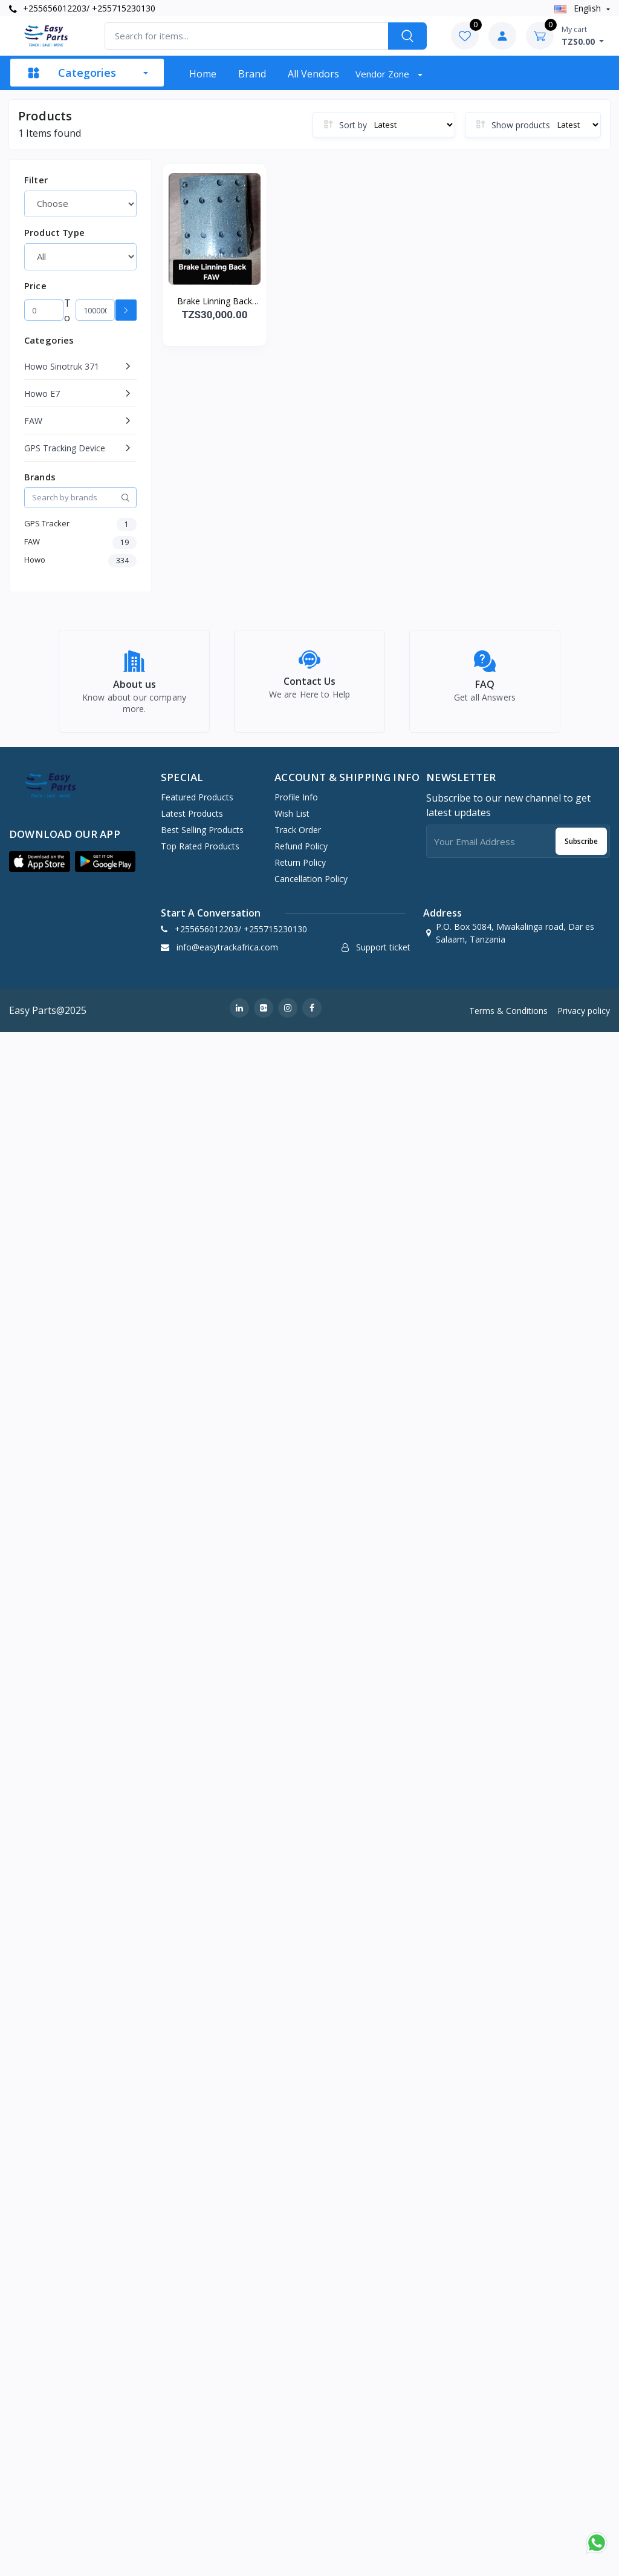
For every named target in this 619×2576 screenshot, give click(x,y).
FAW (33, 421)
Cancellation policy (311, 886)
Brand (252, 73)
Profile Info (296, 804)
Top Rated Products (200, 853)
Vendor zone (383, 74)
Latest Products (192, 820)
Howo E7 (42, 393)
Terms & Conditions (508, 1017)
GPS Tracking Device (64, 448)
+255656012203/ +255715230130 (82, 8)
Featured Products (197, 804)
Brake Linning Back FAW (214, 301)
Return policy (300, 869)
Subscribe (581, 848)
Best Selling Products (202, 837)
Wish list (292, 820)
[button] (39, 869)
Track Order (297, 837)
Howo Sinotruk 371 (61, 366)
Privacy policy (583, 1017)
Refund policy (301, 853)
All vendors (313, 73)
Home (202, 73)
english (578, 8)
